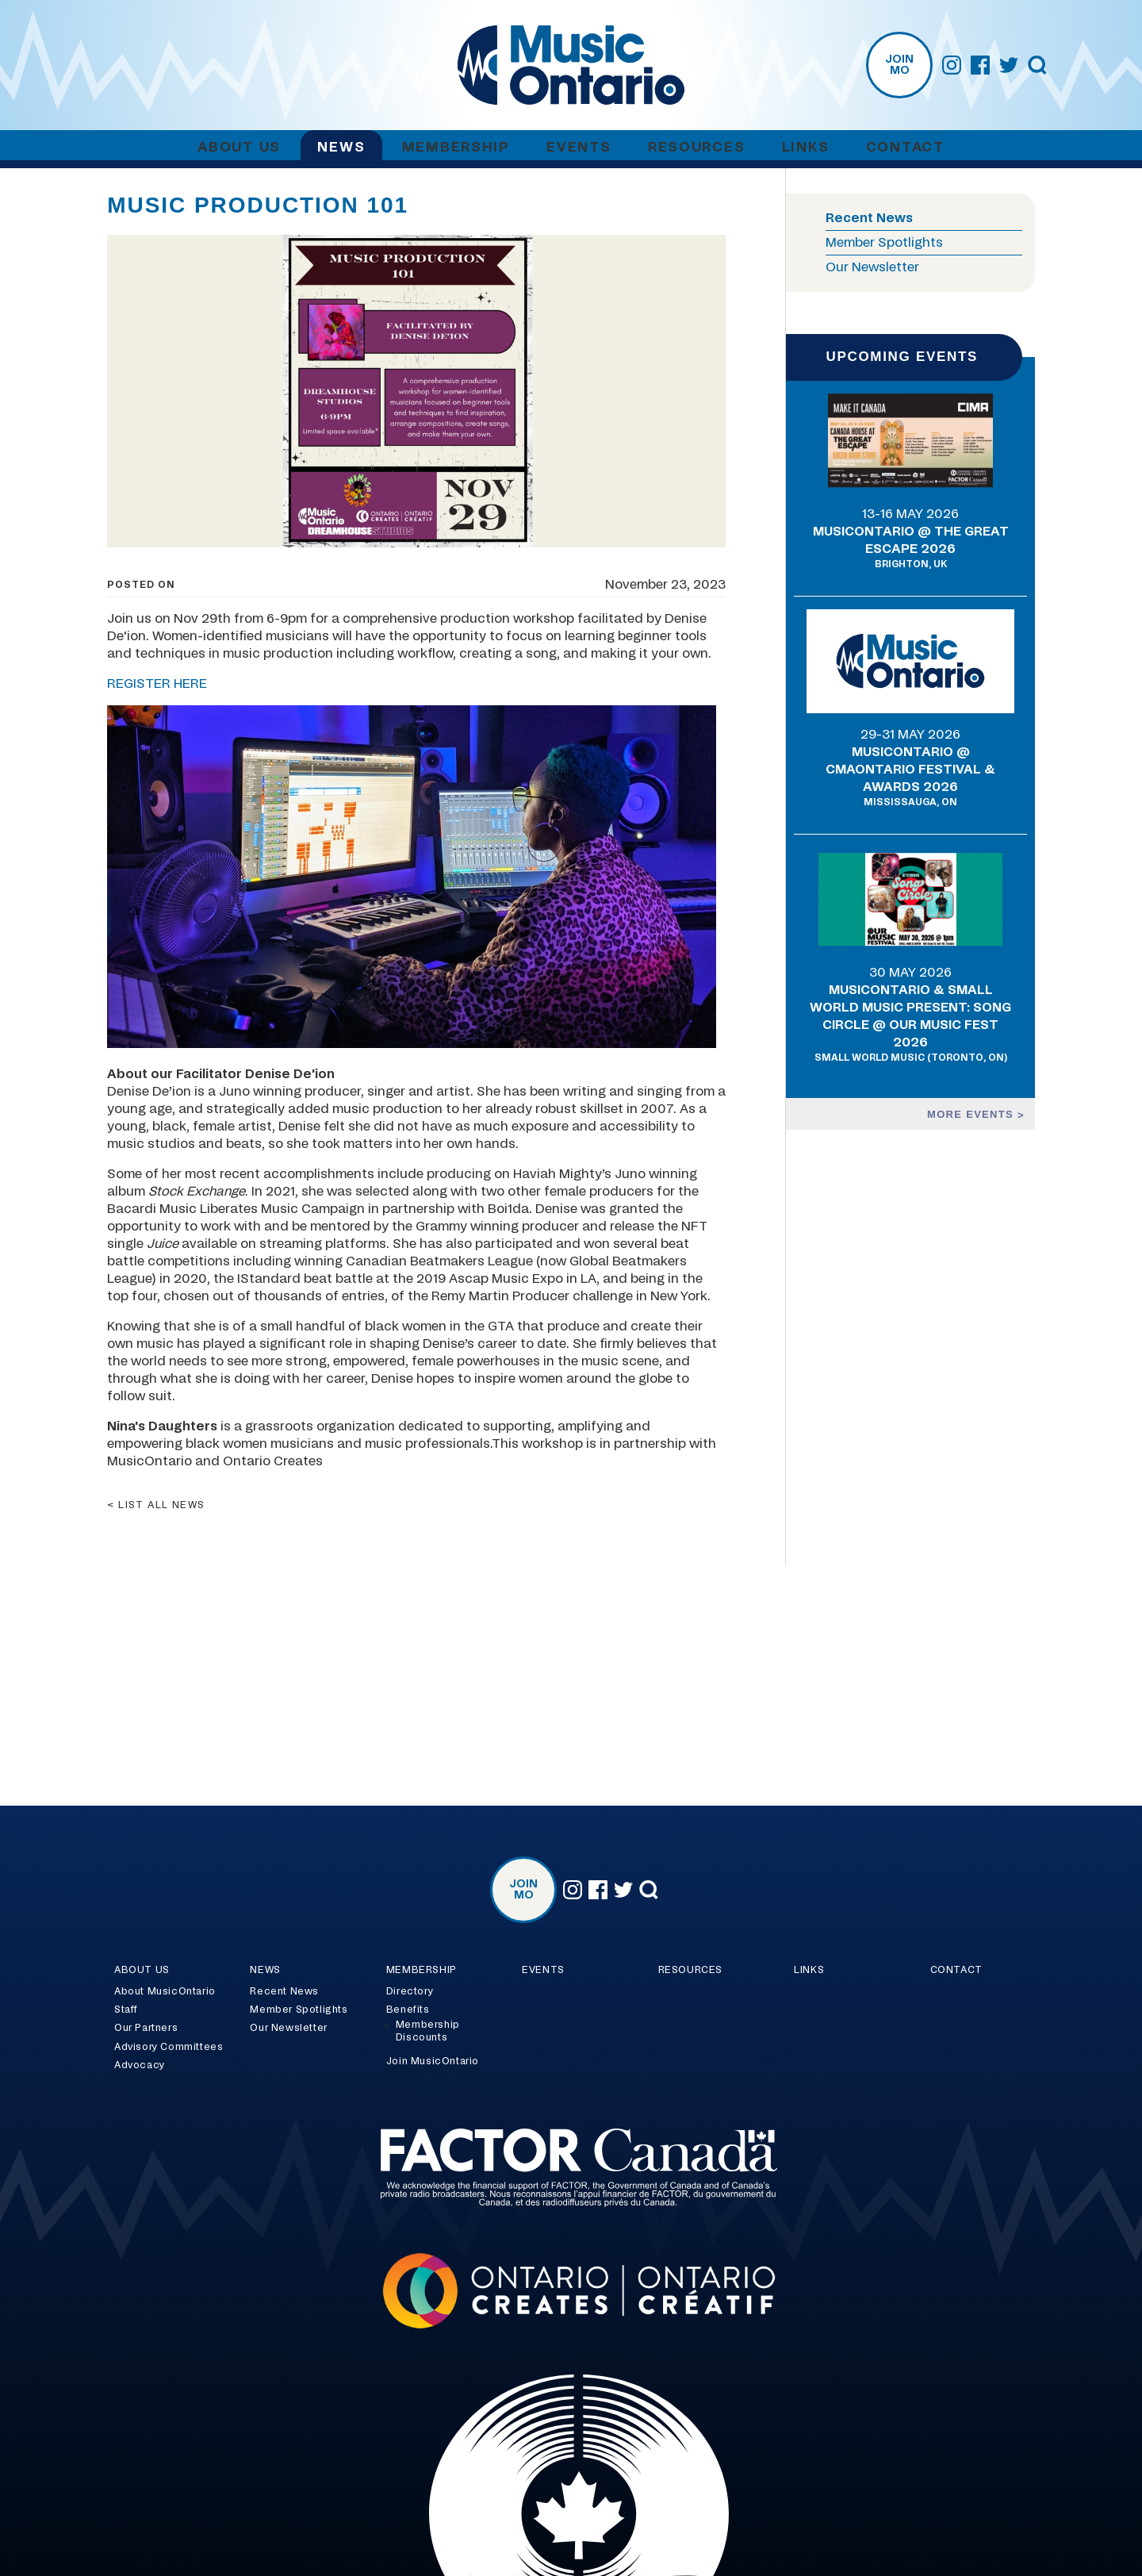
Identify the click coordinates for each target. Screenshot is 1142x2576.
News (341, 147)
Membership (456, 147)
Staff (126, 2009)
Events (578, 147)
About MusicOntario (165, 1991)
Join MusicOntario (432, 2061)
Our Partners (146, 2028)
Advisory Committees (168, 2047)
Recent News (869, 218)
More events (972, 1114)
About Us (239, 147)
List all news (161, 1505)
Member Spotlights (884, 242)
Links (806, 147)
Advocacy (139, 2065)
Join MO (899, 65)
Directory (409, 1991)
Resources (696, 147)
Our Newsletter (872, 267)
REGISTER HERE (157, 684)
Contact (905, 147)
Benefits (408, 2009)
